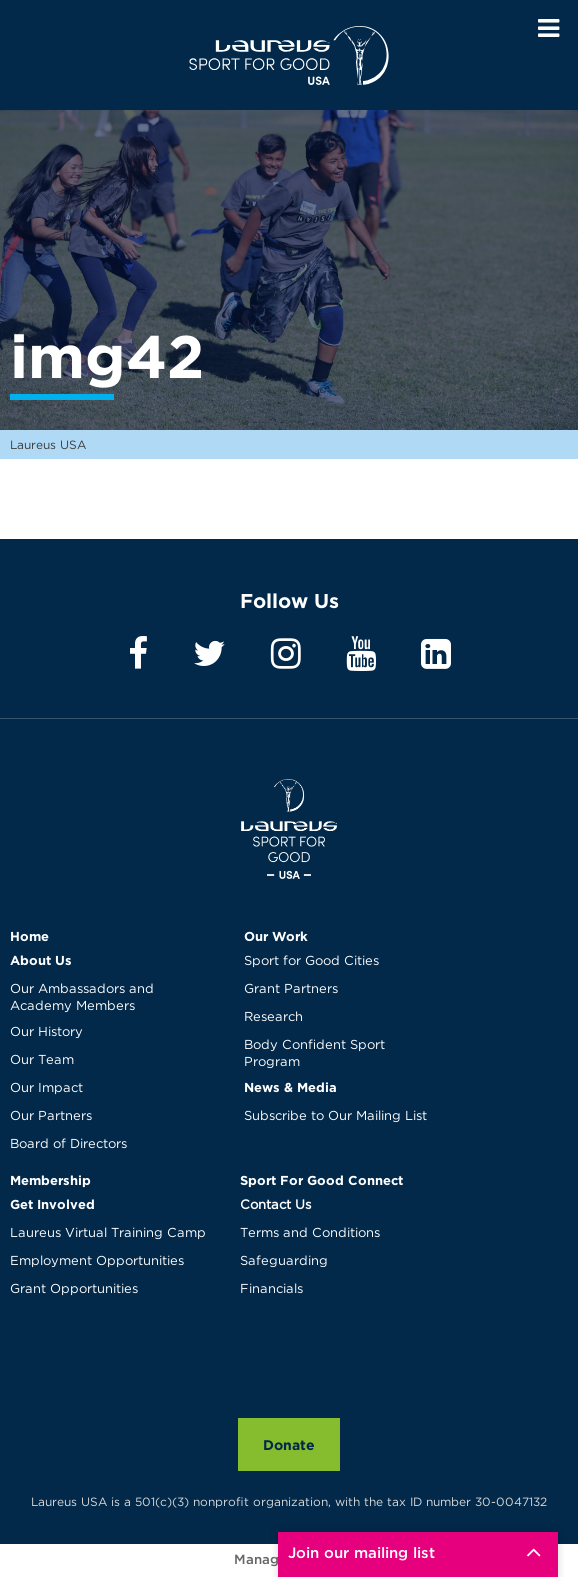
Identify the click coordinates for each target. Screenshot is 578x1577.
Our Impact (46, 1088)
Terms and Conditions (310, 1233)
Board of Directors (68, 1144)
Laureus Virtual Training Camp (108, 1233)
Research (273, 1017)
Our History (46, 1032)
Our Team (42, 1060)
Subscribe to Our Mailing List (335, 1116)
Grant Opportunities (74, 1289)
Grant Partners (291, 989)
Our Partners (51, 1116)
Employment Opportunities (97, 1261)
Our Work (276, 936)
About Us (41, 960)
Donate (289, 1444)
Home (29, 936)
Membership (50, 1180)
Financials (271, 1289)
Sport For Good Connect (321, 1180)
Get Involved (52, 1204)
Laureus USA (289, 55)
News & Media (290, 1087)
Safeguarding (284, 1261)
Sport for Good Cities (311, 961)
